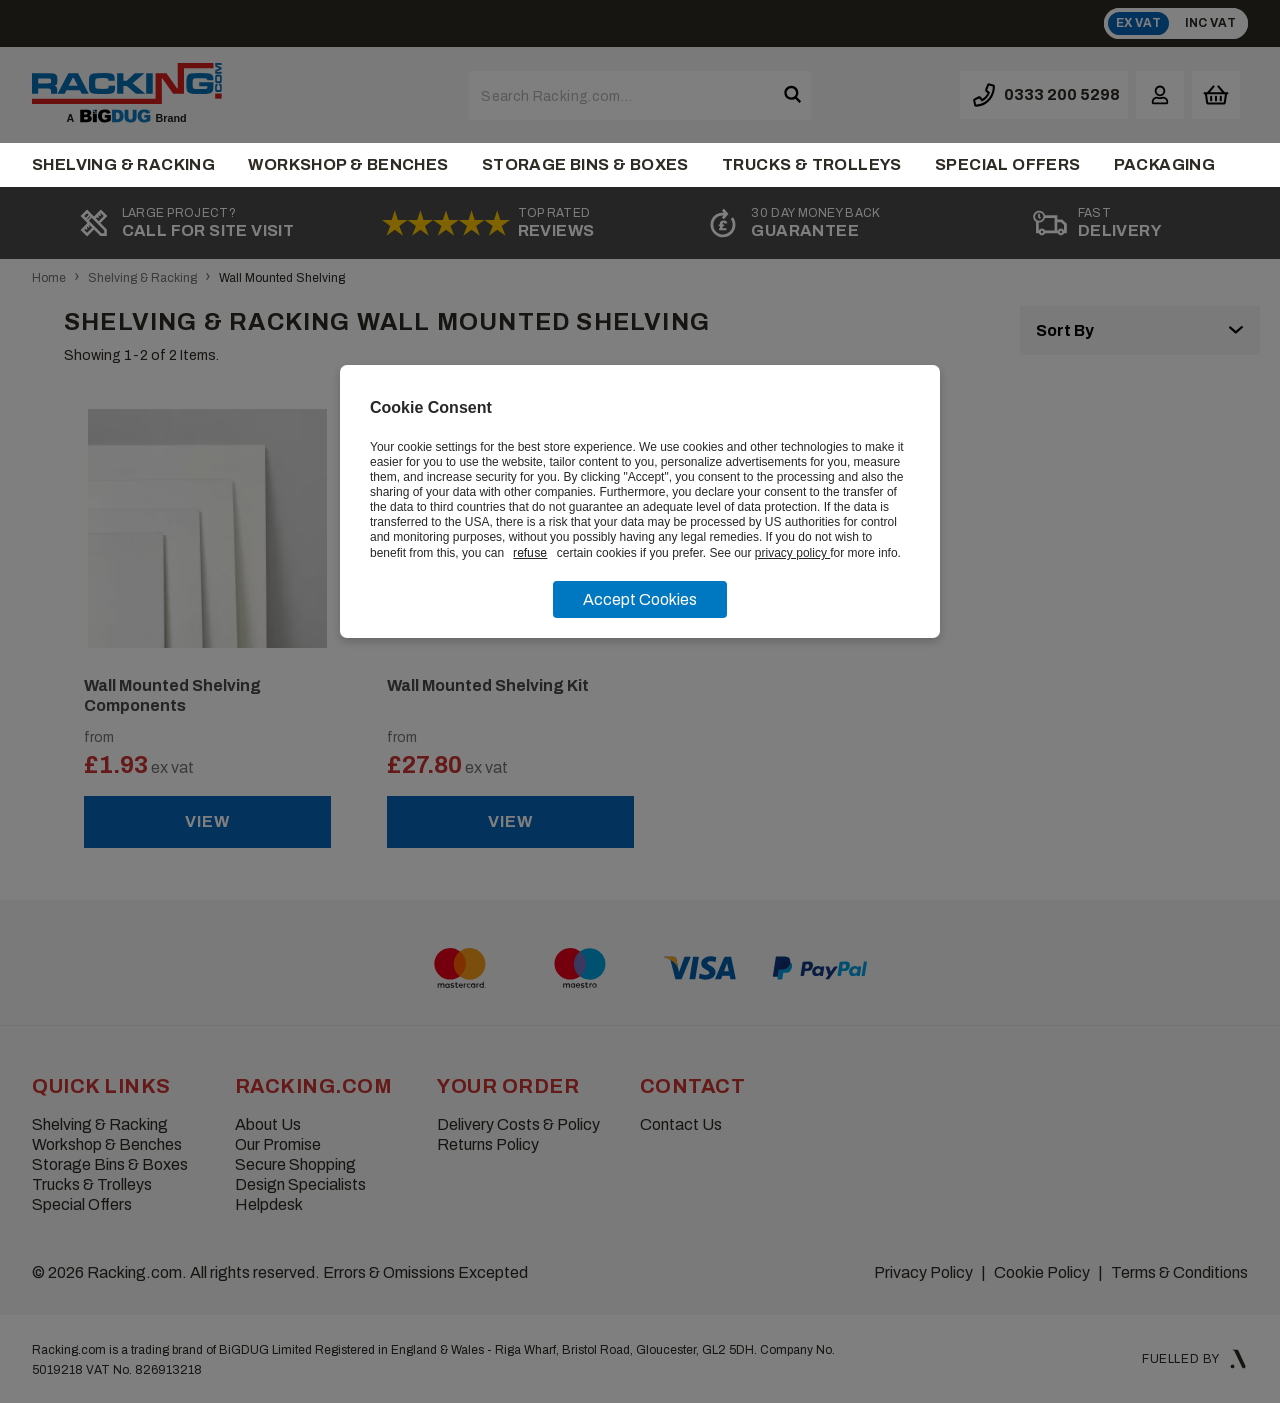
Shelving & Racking (123, 164)
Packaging (1165, 164)
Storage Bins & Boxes (585, 164)
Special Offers (1008, 164)
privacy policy (792, 553)
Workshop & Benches (348, 164)
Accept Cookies (640, 599)
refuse (530, 553)
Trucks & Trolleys (812, 164)
